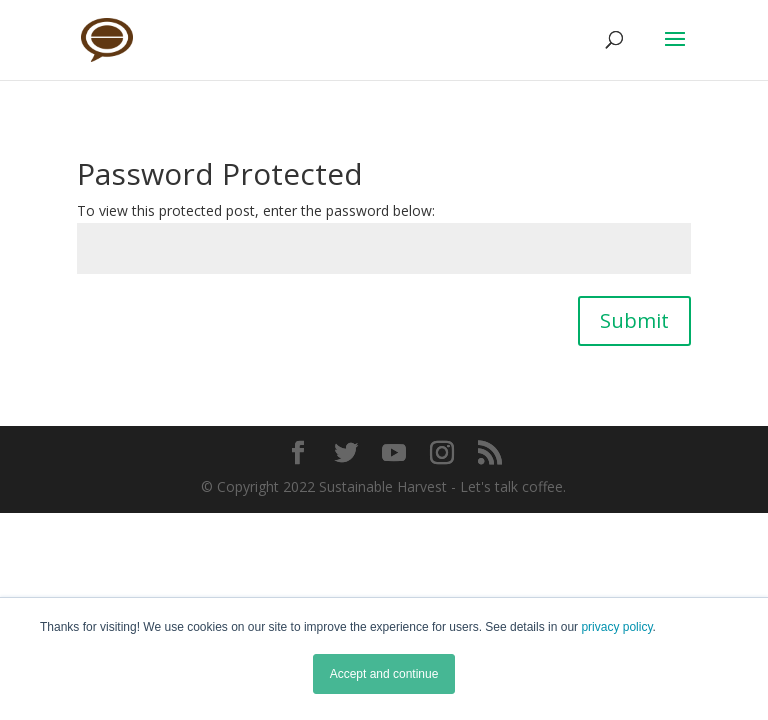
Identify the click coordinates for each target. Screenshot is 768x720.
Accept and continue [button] (384, 674)
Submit (634, 320)
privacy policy (616, 627)
